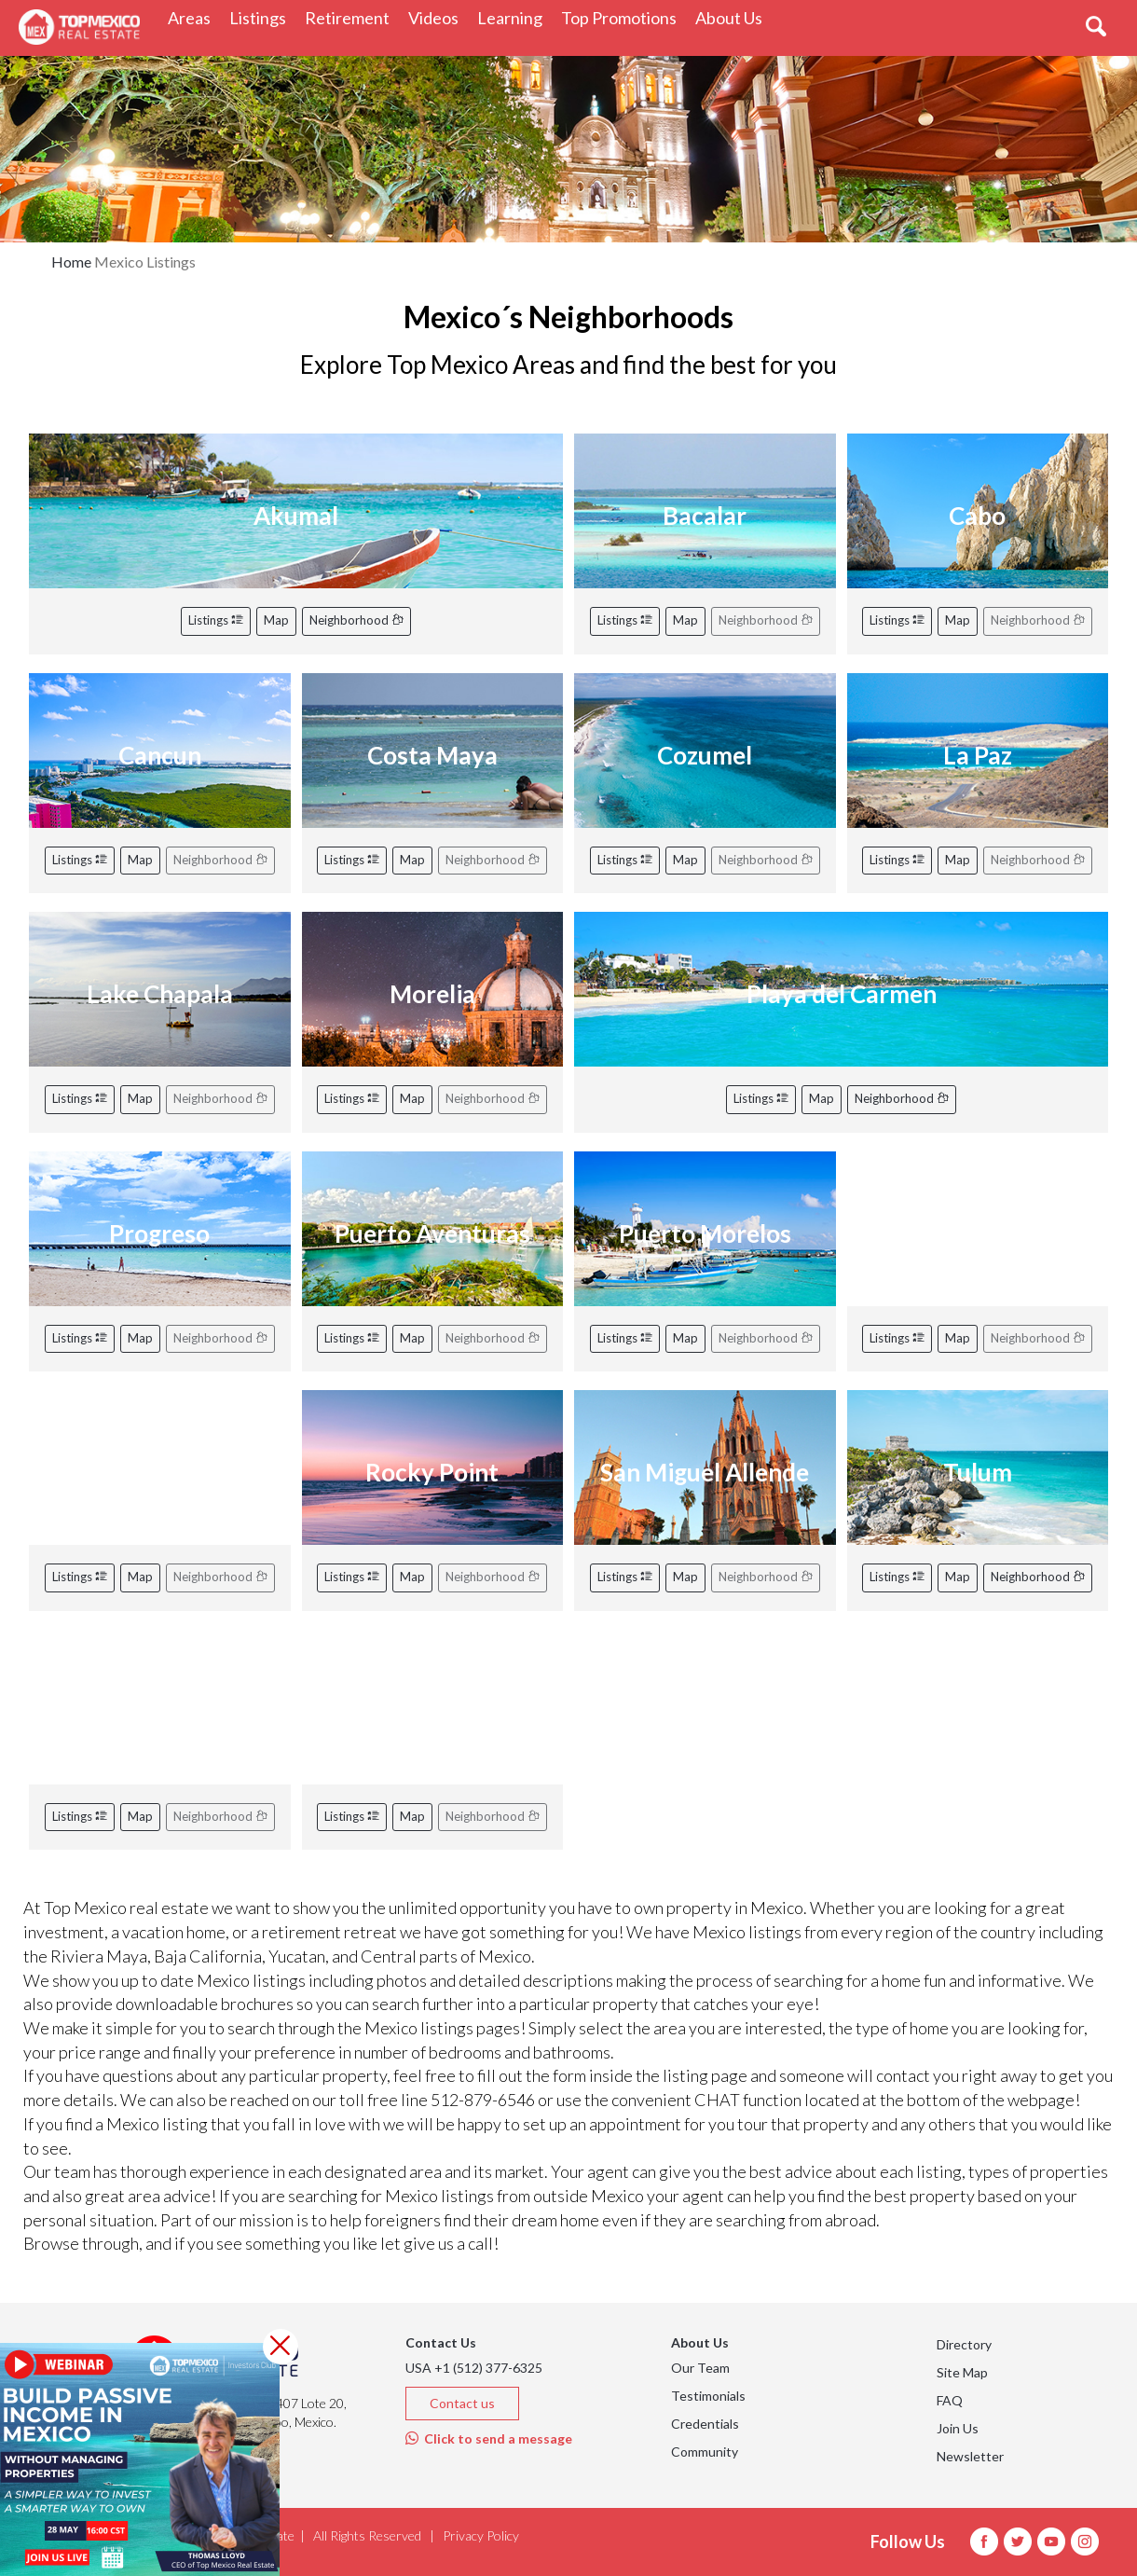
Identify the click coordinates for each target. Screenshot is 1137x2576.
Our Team (700, 2368)
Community (704, 2451)
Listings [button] (262, 17)
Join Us (958, 2428)
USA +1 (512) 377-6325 (473, 2368)
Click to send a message (488, 2438)
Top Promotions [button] (623, 17)
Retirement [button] (352, 17)
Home (71, 261)
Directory (964, 2344)
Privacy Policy (481, 2535)
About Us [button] (733, 17)
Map (276, 620)
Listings (215, 620)
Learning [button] (514, 17)
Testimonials (708, 2396)
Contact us (462, 2403)
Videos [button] (438, 17)
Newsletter (970, 2456)
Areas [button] (194, 17)
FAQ (950, 2400)
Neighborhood (356, 620)
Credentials (705, 2423)
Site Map (962, 2372)
